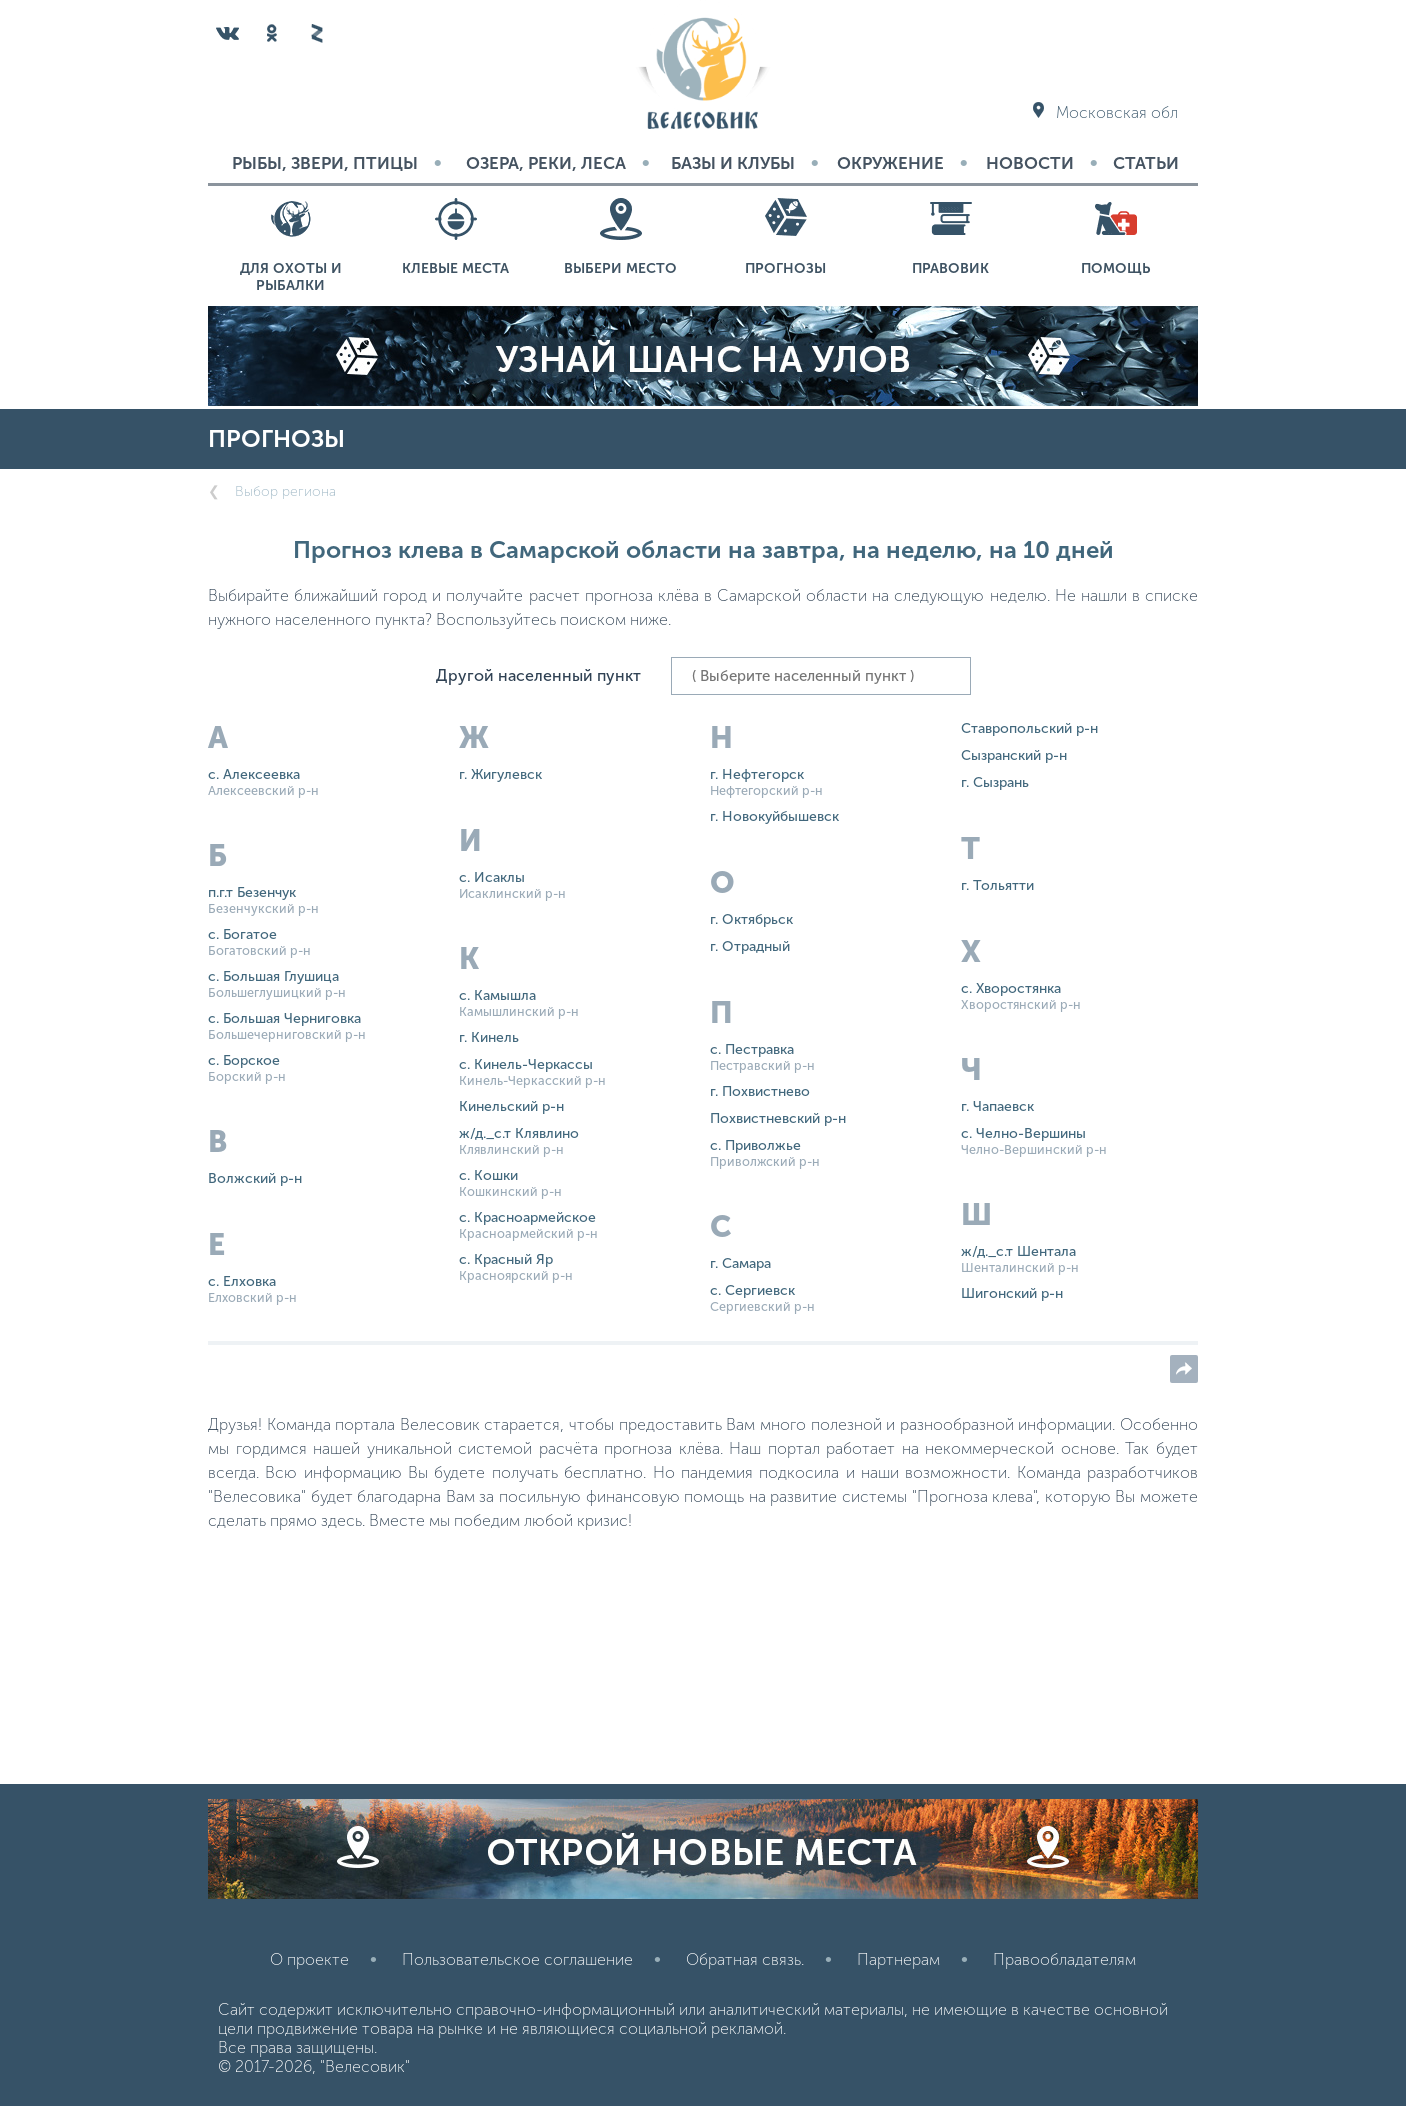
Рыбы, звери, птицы (325, 163)
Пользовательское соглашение (517, 1959)
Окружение (890, 163)
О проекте (309, 1959)
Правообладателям (1064, 1959)
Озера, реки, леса (546, 163)
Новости (1030, 163)
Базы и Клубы (733, 163)
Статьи (1146, 163)
